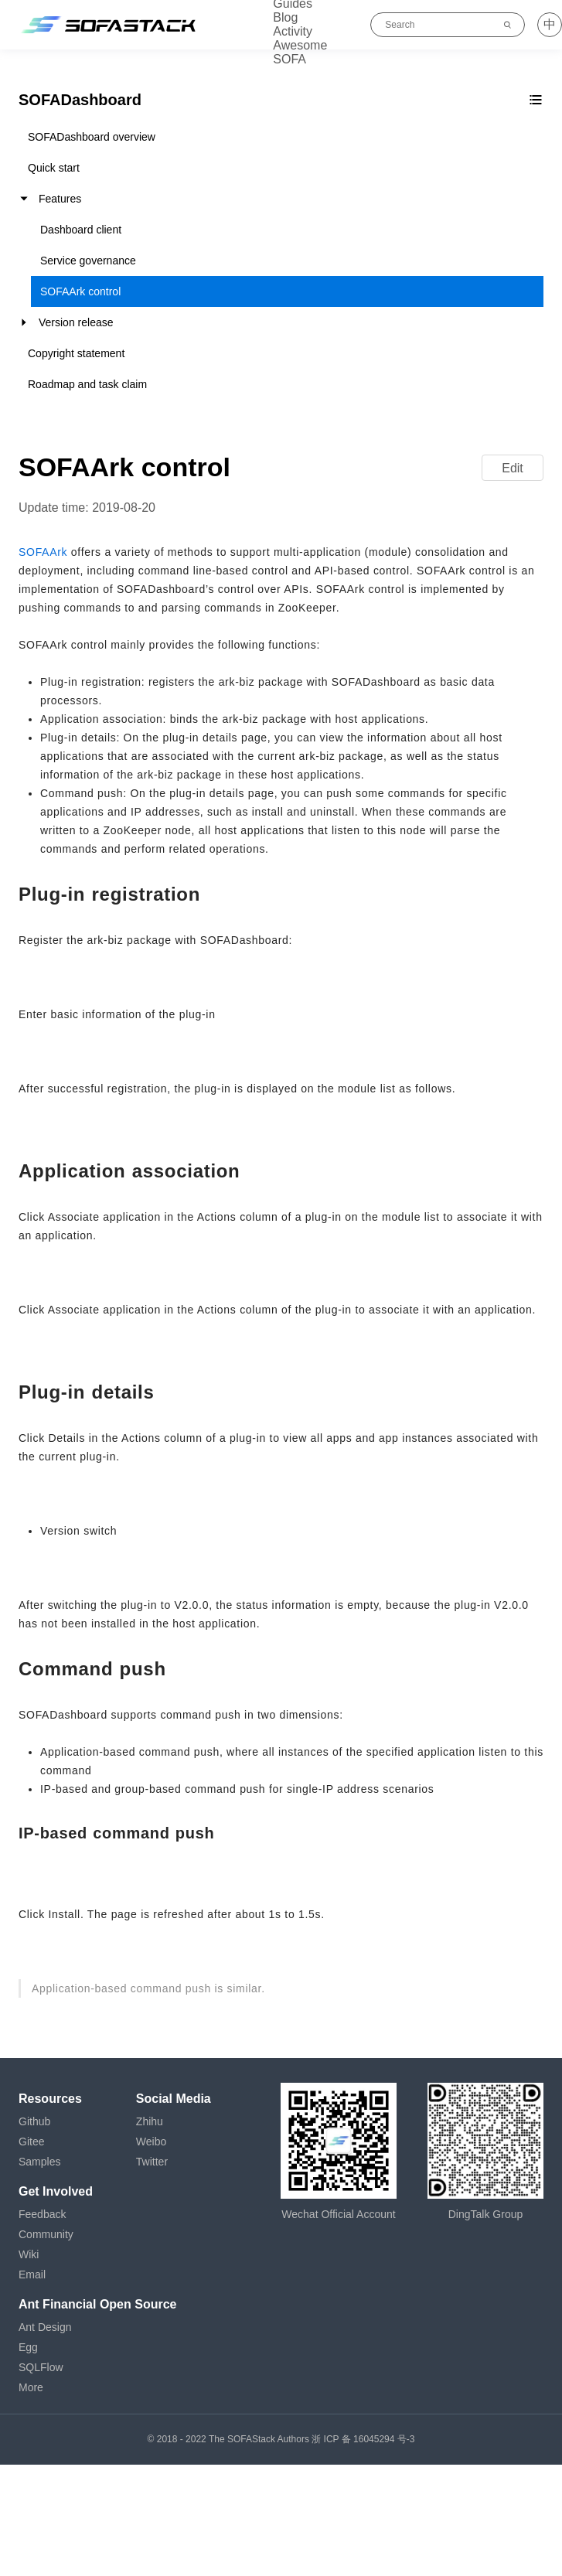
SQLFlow (41, 2367)
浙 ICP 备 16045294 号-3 (363, 2439)
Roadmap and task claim (87, 384)
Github (34, 2121)
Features (60, 199)
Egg (28, 2347)
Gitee (31, 2141)
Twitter (152, 2161)
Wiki (29, 2254)
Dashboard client (80, 229)
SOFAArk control (80, 291)
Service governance (88, 260)
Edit (512, 468)
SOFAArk (43, 552)
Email (32, 2274)
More (31, 2387)
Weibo (151, 2141)
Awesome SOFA (300, 52)
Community (46, 2234)
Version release (76, 322)
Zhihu (149, 2121)
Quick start (54, 168)
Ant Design (45, 2327)
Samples (39, 2161)
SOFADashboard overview (91, 137)
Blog (285, 17)
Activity (292, 31)
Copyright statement (76, 353)
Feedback (42, 2214)
